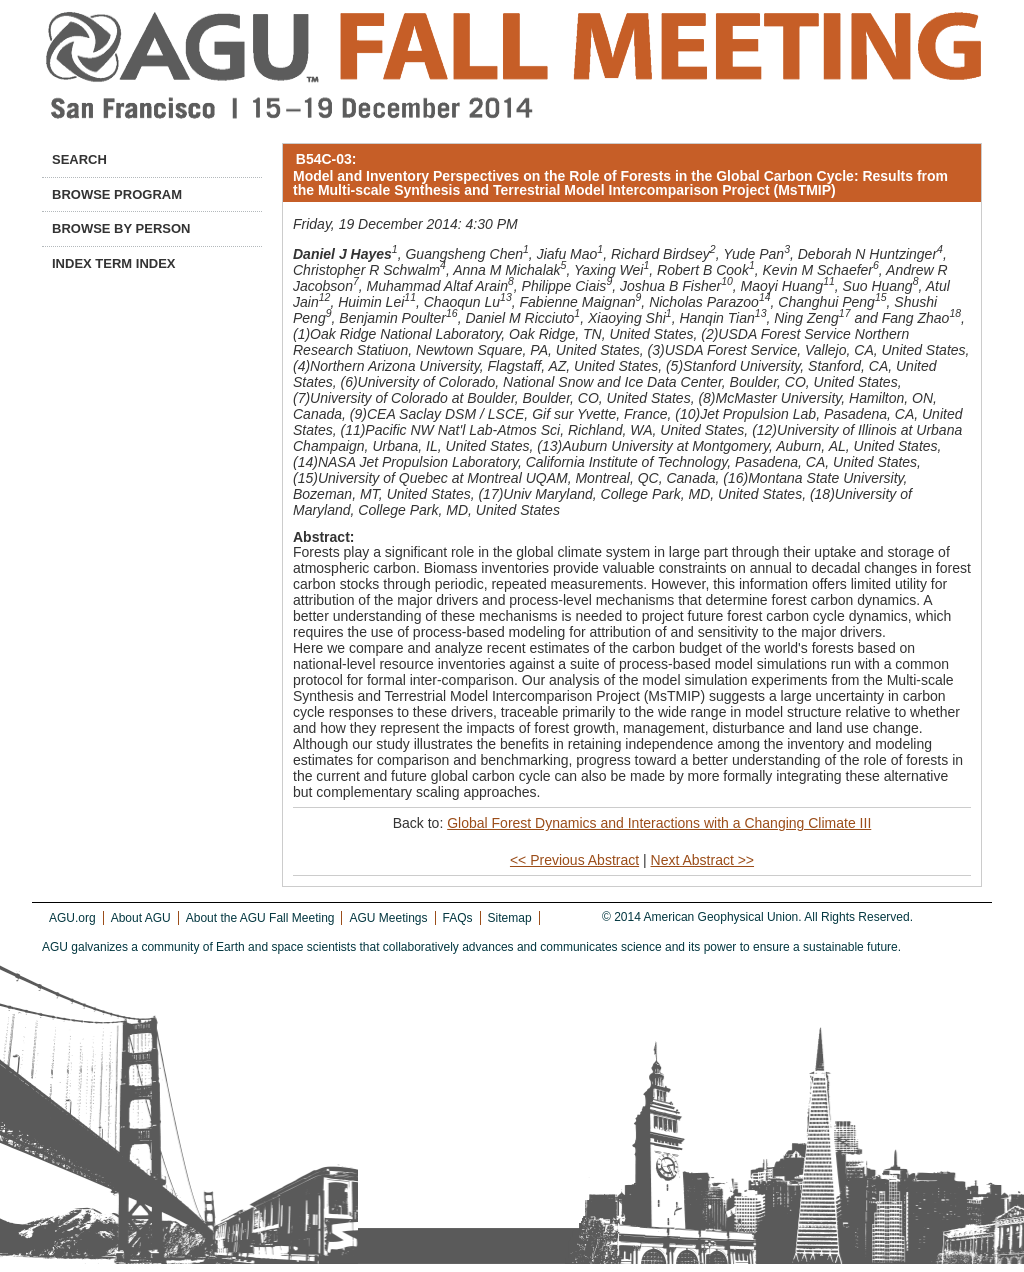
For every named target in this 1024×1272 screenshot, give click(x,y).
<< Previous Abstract (574, 860)
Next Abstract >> (703, 860)
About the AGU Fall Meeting (260, 918)
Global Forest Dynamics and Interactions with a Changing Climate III (659, 823)
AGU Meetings (388, 918)
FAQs (458, 918)
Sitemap (510, 918)
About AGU (141, 918)
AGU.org (72, 918)
